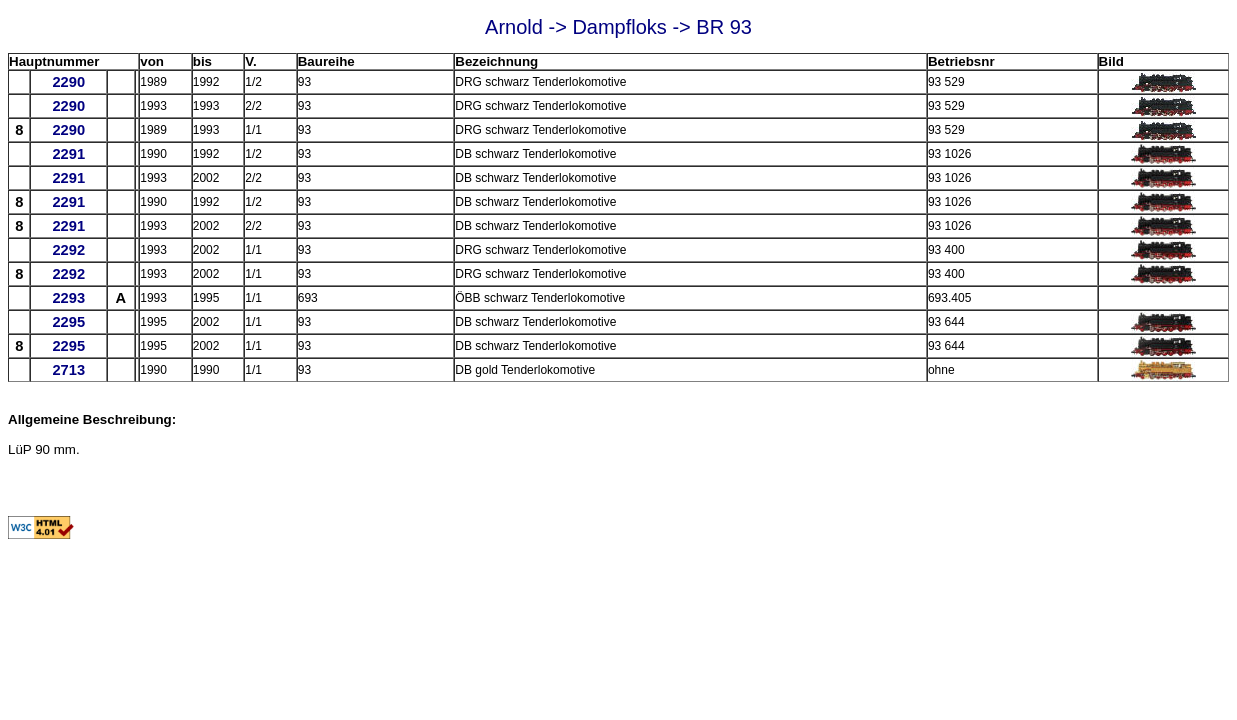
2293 (68, 298)
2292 (68, 250)
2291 (68, 154)
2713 (68, 370)
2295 (68, 322)
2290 (68, 82)
